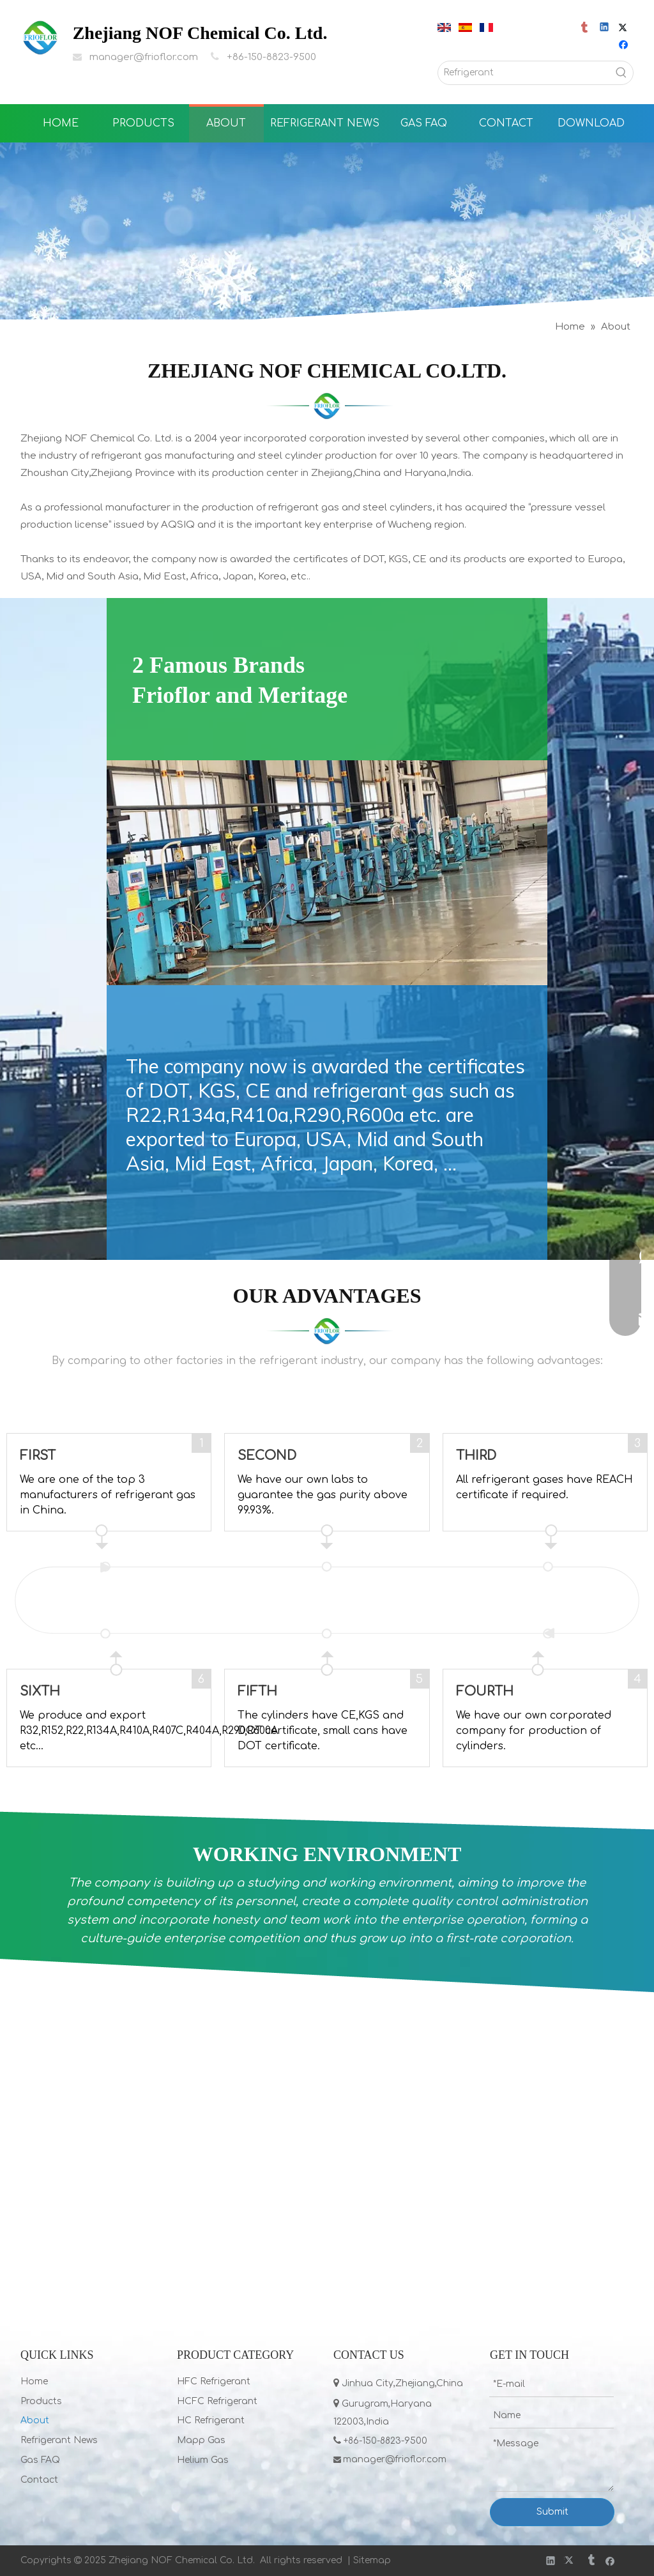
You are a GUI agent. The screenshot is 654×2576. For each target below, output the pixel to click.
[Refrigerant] (524, 72)
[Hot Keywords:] (621, 72)
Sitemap (372, 2560)
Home (34, 2381)
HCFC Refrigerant (217, 2401)
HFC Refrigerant (213, 2381)
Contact (39, 2480)
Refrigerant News (59, 2440)
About (34, 2420)
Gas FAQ (40, 2460)
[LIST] (327, 405)
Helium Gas (203, 2460)
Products (41, 2401)
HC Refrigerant (211, 2420)
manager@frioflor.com (143, 57)
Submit (552, 2512)
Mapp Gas (201, 2440)
